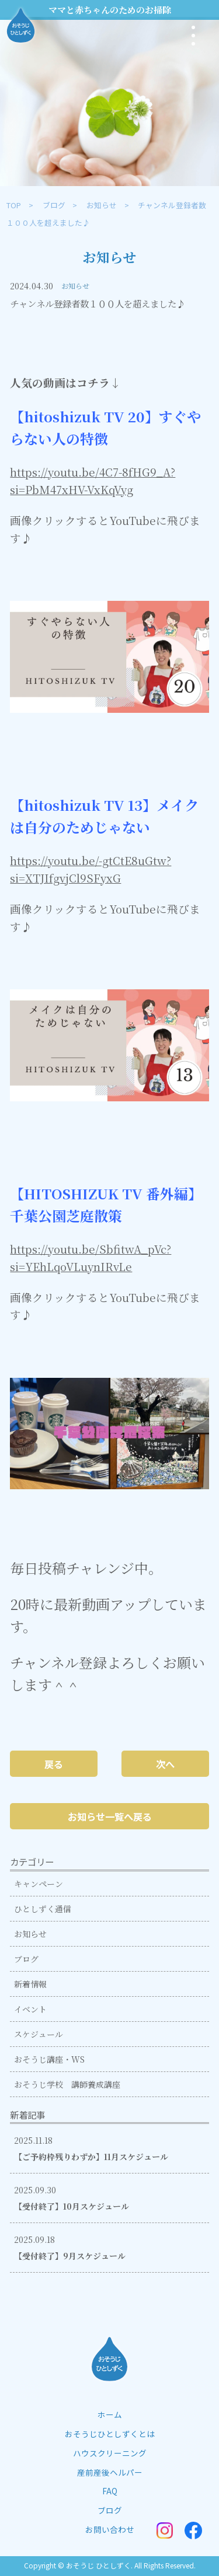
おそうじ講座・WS (49, 2059)
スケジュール (38, 2034)
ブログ (54, 205)
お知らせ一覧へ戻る (110, 1817)
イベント (30, 2009)
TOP (13, 205)
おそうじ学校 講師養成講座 (67, 2084)
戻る (53, 1764)
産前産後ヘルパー (109, 2472)
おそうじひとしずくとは (110, 2434)
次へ (165, 1764)
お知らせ (101, 205)
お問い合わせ (109, 2529)
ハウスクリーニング (110, 2453)
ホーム (110, 2414)
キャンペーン (38, 1883)
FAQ (109, 2491)
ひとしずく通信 (42, 1909)
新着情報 (30, 1984)
